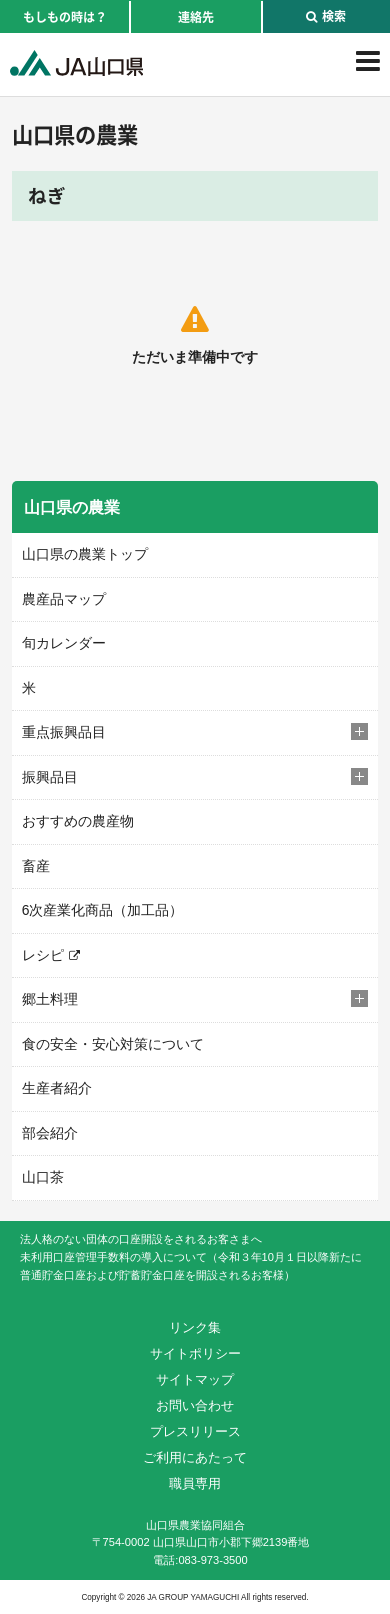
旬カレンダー (64, 643)
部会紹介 (50, 1133)
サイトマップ (195, 1379)
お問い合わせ (195, 1405)
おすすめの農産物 (78, 821)
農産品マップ (64, 599)
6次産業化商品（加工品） (103, 910)
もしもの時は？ (65, 17)
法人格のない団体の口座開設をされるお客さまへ (141, 1239)
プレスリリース (195, 1431)
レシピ (43, 955)
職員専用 (195, 1483)
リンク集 (195, 1327)
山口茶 (43, 1177)
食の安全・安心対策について (113, 1044)
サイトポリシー (195, 1353)
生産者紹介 (57, 1088)
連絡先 (196, 17)
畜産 (36, 866)
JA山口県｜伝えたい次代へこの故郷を (76, 63)
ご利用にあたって (195, 1457)
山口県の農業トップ (85, 554)
